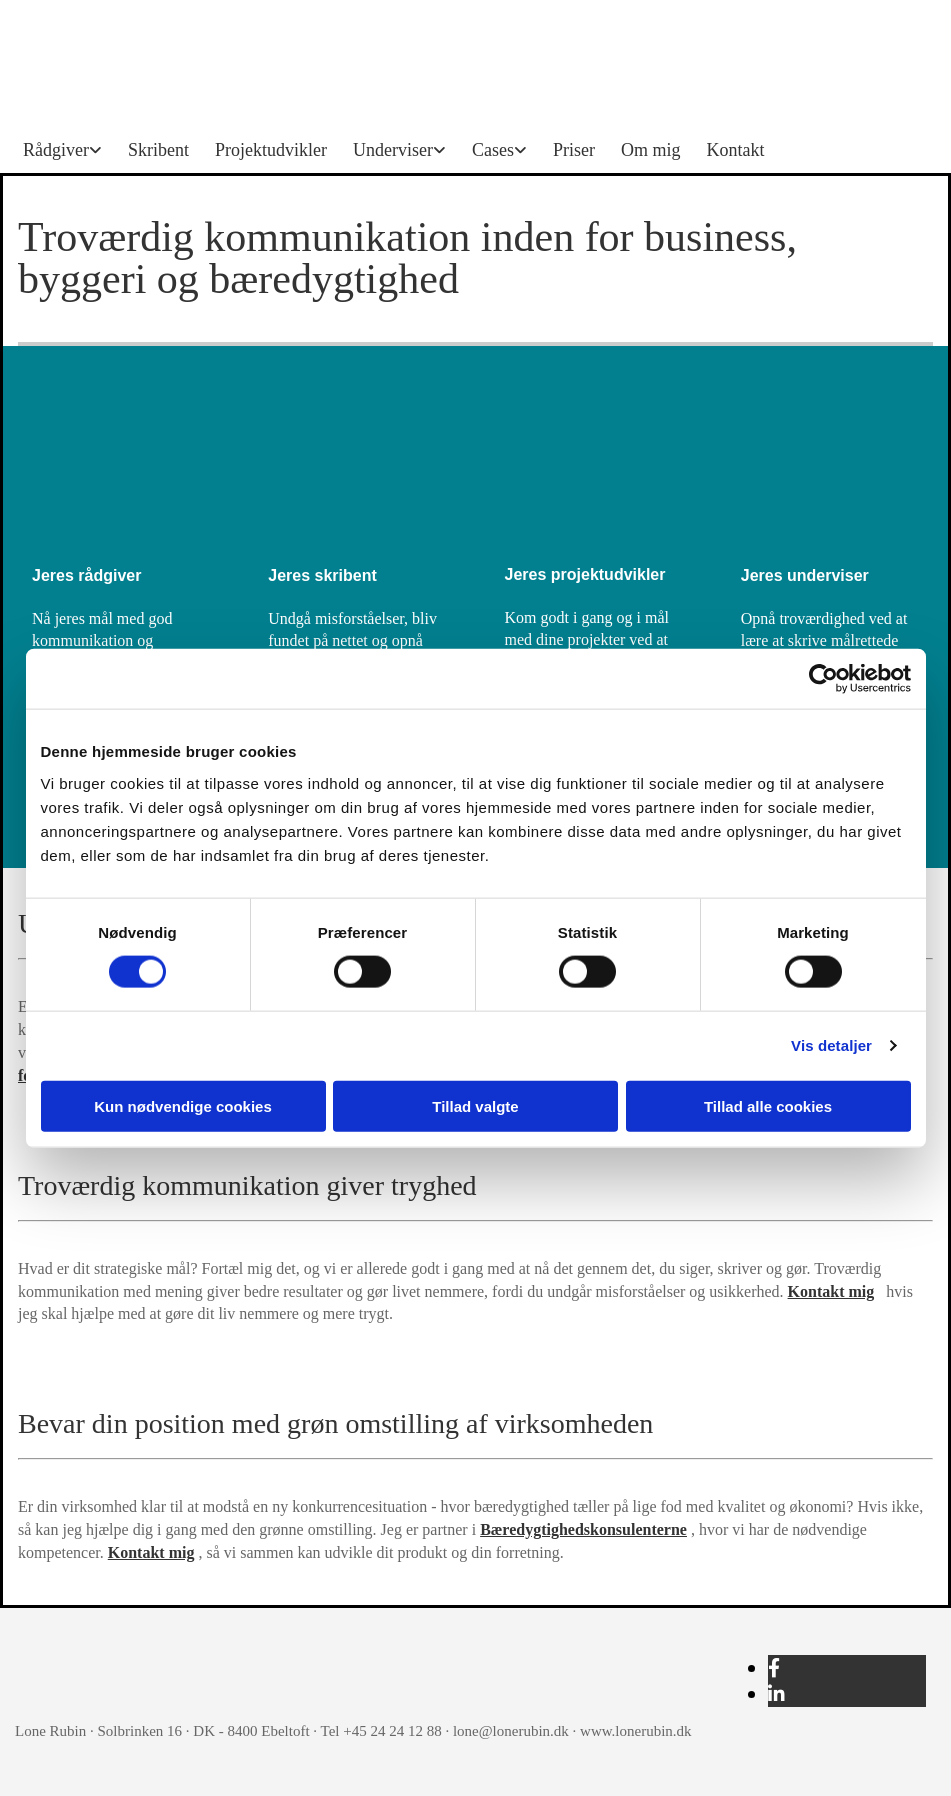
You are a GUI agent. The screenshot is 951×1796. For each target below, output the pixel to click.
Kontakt (735, 150)
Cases (493, 150)
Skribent (158, 150)
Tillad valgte (475, 1105)
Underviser (393, 150)
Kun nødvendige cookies (183, 1105)
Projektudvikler (271, 150)
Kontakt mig (831, 1291)
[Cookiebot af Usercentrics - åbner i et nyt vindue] (823, 679)
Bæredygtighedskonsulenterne (583, 1529)
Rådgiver (56, 150)
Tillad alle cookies (768, 1105)
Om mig (651, 150)
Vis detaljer (831, 1045)
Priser (574, 150)
